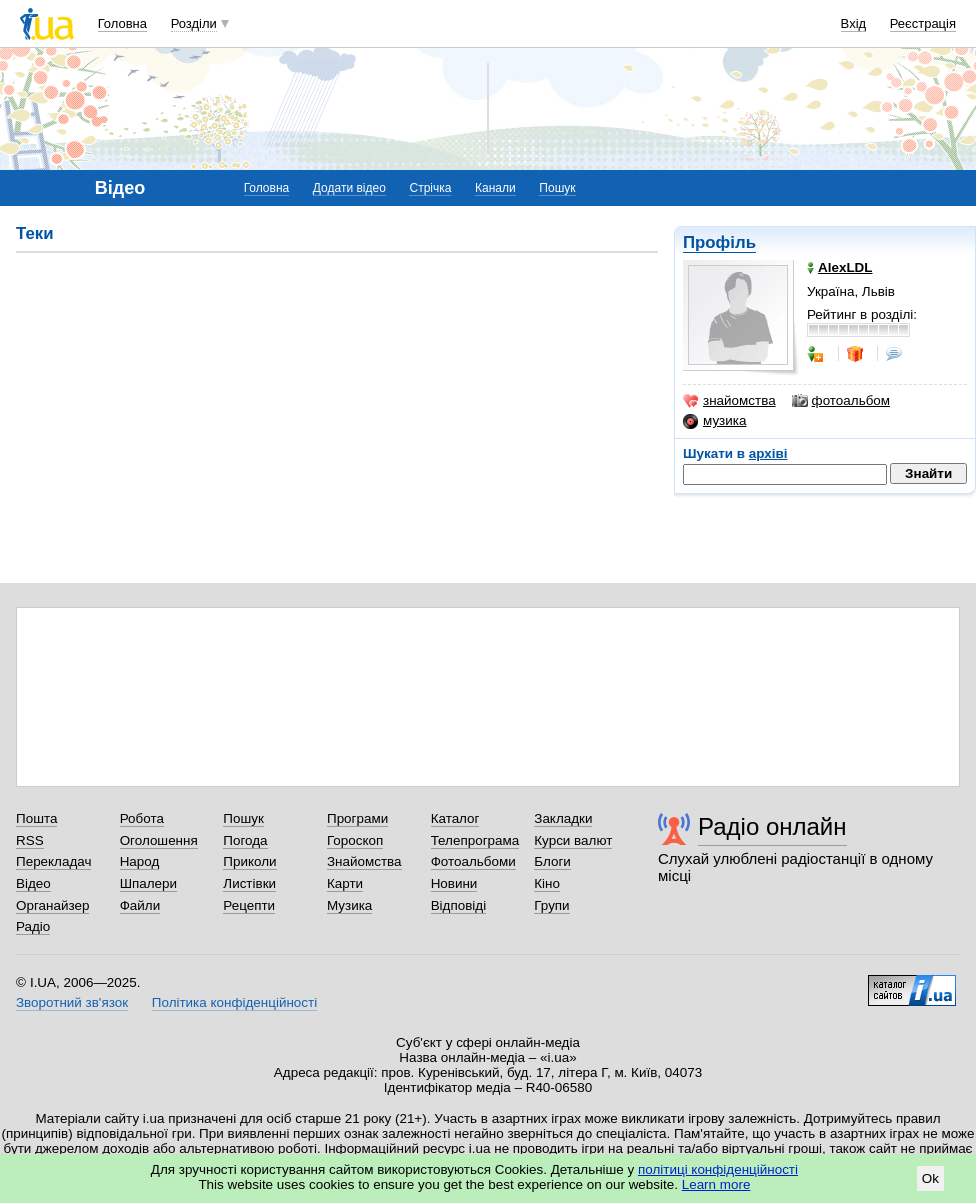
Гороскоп (355, 840)
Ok (930, 1178)
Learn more (716, 1184)
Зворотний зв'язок (72, 1002)
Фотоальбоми (473, 861)
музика (714, 421)
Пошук (557, 188)
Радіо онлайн (772, 826)
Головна (122, 23)
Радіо (33, 926)
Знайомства (364, 861)
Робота (142, 818)
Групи (551, 905)
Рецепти (249, 905)
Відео (33, 883)
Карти (345, 883)
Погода (245, 840)
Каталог (455, 818)
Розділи (194, 23)
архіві (768, 453)
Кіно (547, 883)
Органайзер (52, 905)
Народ (140, 861)
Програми (357, 818)
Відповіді (459, 905)
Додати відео (349, 188)
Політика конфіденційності (234, 1002)
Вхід (854, 23)
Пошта (36, 818)
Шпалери (148, 883)
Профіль (719, 242)
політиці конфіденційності (718, 1169)
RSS (30, 840)
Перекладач (53, 861)
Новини (454, 883)
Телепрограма (475, 840)
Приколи (249, 861)
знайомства (729, 401)
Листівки (249, 883)
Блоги (552, 861)
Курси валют (573, 840)
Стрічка (430, 188)
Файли (140, 905)
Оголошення (159, 840)
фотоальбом (841, 401)
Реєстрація (923, 23)
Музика (349, 905)
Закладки (563, 818)
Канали (495, 188)
